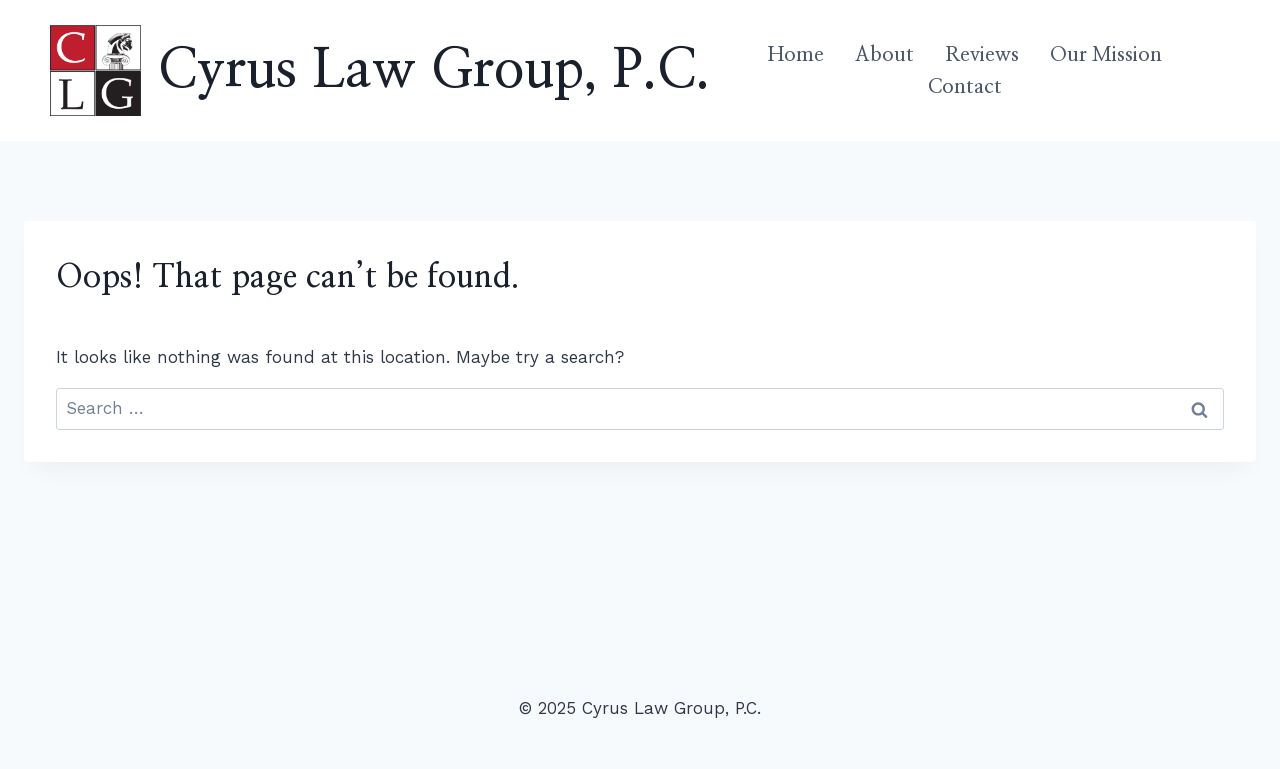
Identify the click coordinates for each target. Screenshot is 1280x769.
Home (796, 55)
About (884, 55)
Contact (965, 87)
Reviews (982, 55)
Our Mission (1106, 55)
